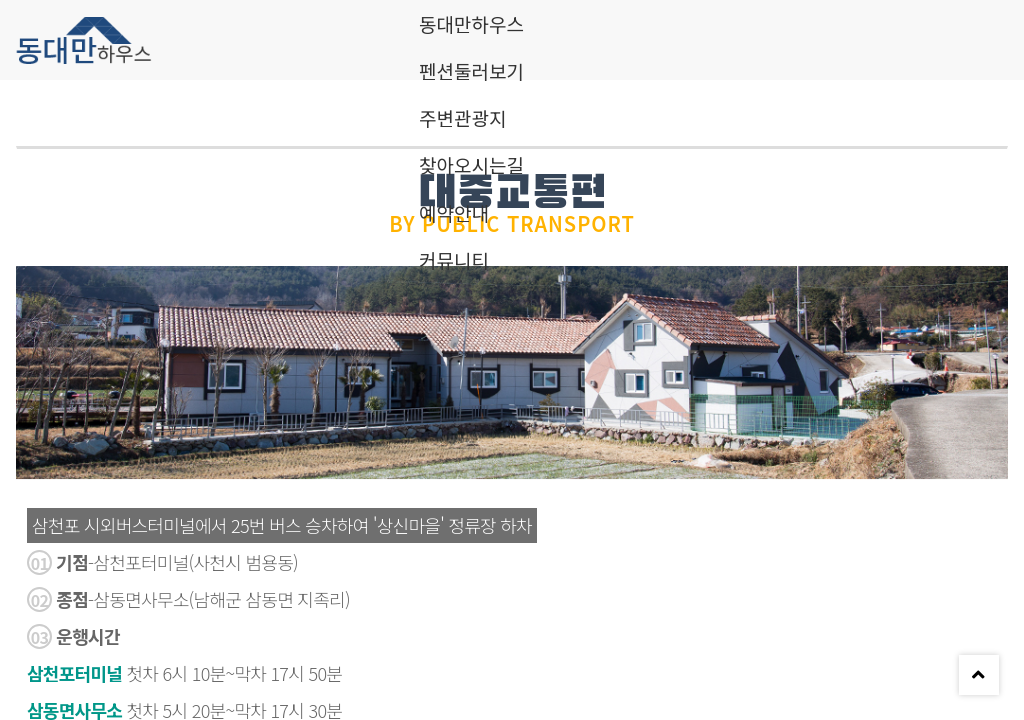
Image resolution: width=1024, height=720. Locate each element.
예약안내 (454, 212)
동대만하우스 (471, 23)
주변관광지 (462, 117)
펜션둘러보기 (471, 70)
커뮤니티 (454, 259)
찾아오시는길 (471, 164)
